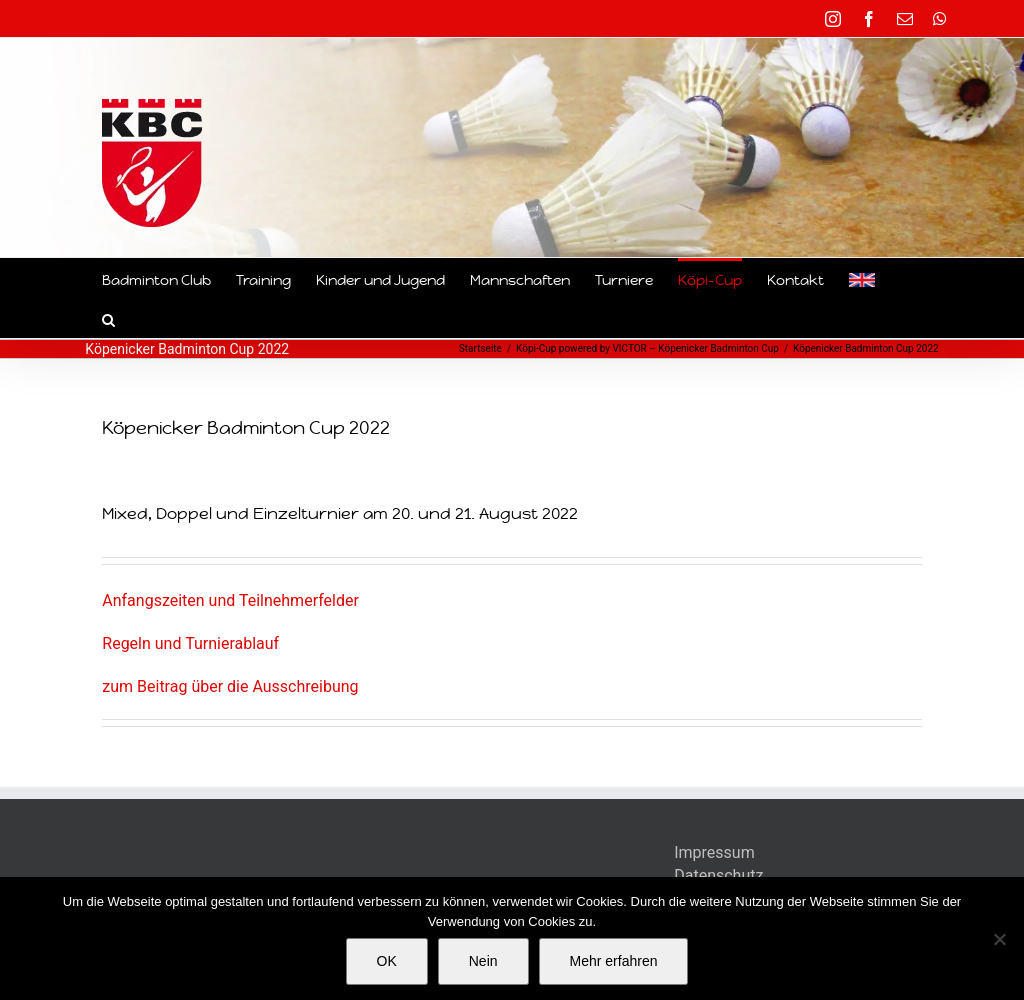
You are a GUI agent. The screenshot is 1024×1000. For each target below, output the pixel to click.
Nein (483, 961)
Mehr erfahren (614, 961)
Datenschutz (718, 875)
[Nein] (999, 939)
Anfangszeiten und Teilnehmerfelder (230, 600)
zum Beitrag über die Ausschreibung (230, 686)
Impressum (714, 852)
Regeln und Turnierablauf (190, 643)
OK (387, 961)
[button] (108, 318)
